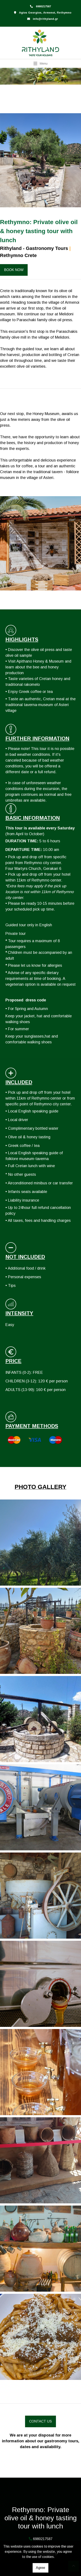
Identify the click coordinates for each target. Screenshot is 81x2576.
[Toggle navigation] (40, 63)
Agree (40, 2568)
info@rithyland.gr (45, 18)
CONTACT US (40, 2421)
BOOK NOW (14, 270)
